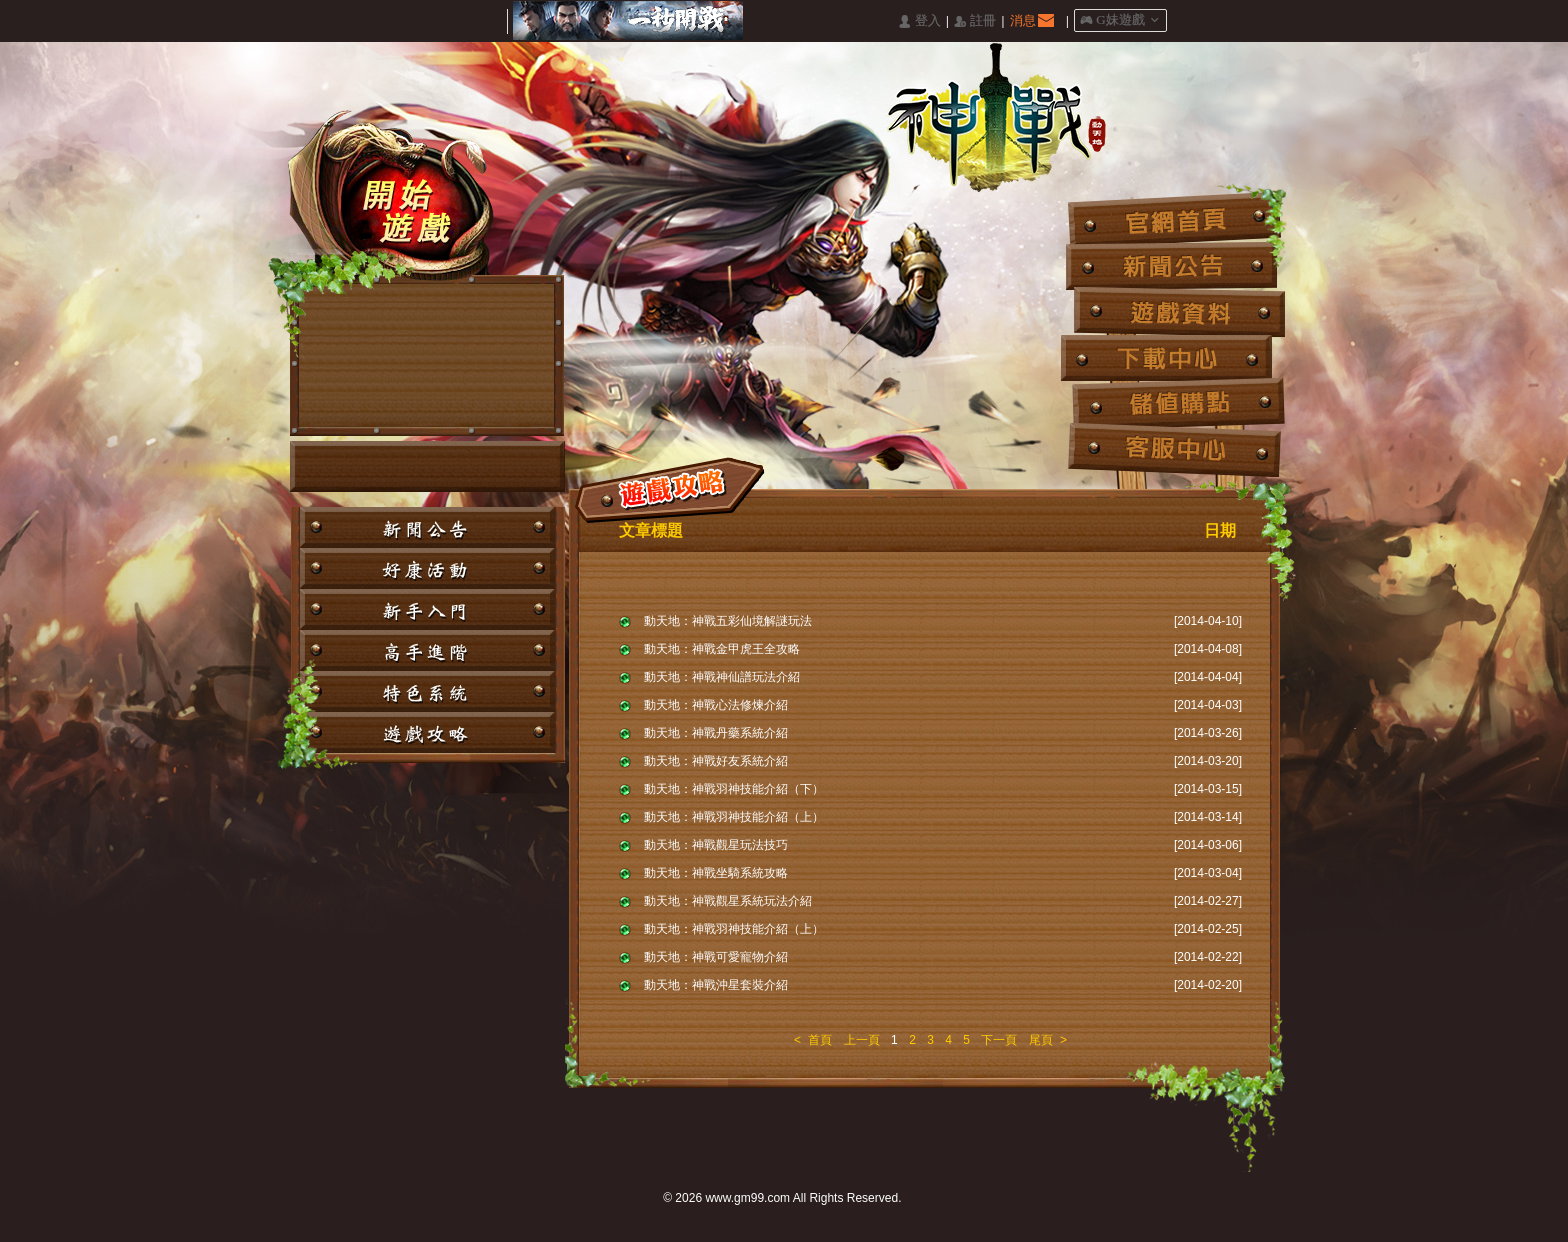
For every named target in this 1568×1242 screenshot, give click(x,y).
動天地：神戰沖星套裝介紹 (716, 985)
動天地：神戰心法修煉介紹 (716, 705)
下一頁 (999, 1040)
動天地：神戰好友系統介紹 (716, 761)
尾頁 (1041, 1040)
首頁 (820, 1040)
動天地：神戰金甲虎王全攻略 (722, 649)
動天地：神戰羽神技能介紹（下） (734, 789)
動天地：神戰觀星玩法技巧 (716, 845)
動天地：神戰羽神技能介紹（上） (734, 817)
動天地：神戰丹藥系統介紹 (716, 733)
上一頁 (862, 1040)
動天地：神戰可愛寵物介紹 (716, 957)
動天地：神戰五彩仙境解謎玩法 (728, 621)
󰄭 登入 (919, 21)
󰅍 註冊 (975, 21)
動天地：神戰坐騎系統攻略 (716, 873)
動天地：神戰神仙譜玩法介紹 (722, 677)
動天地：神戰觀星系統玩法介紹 (728, 901)
